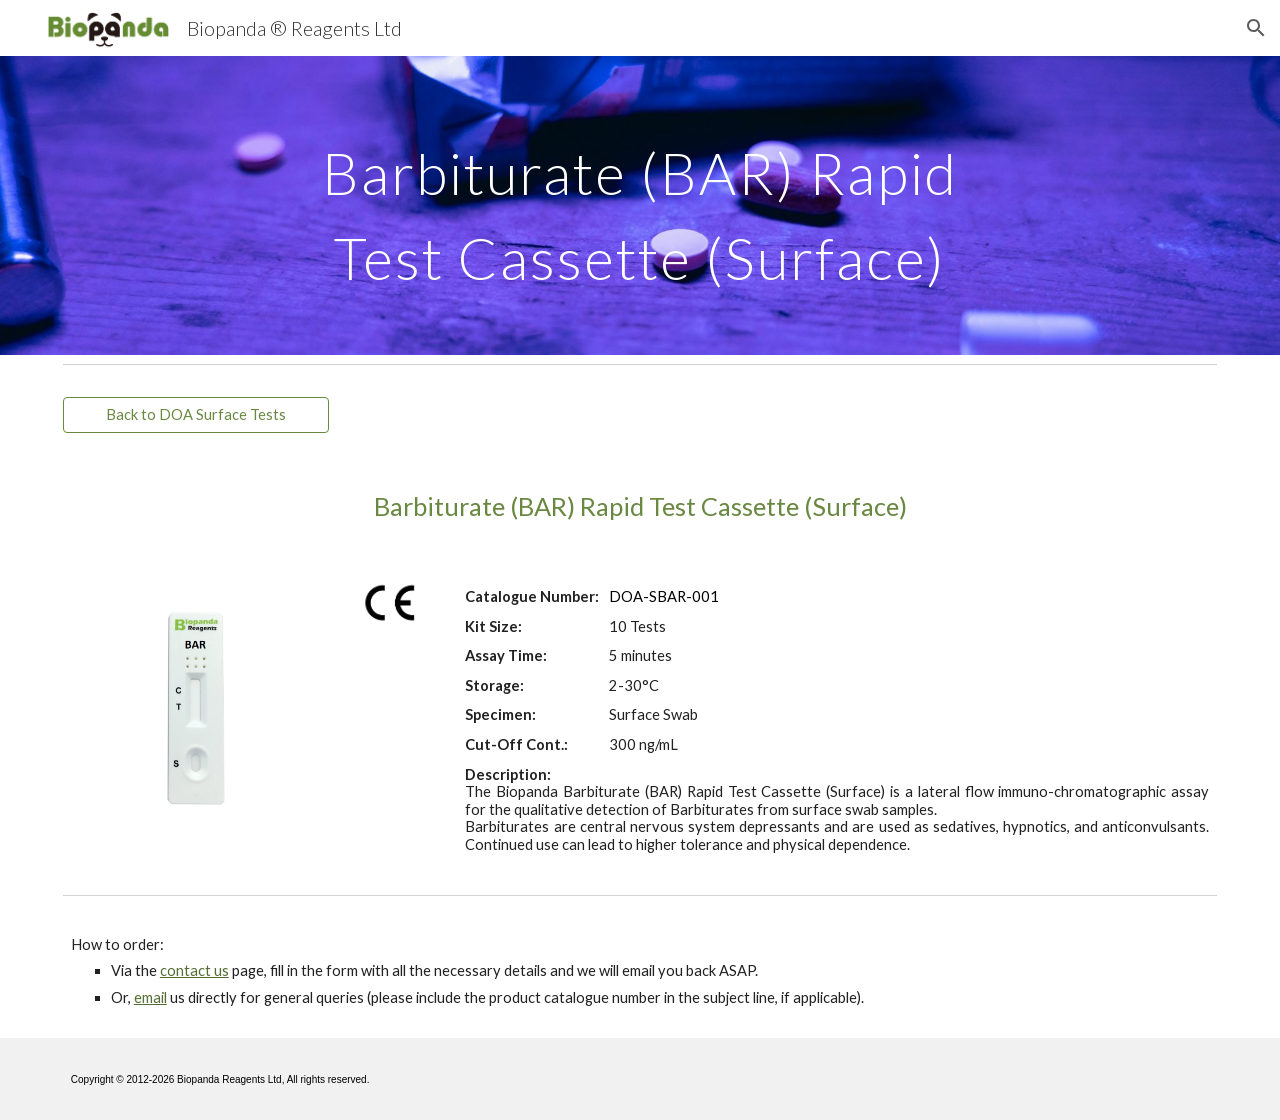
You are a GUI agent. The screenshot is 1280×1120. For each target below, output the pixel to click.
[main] (640, 205)
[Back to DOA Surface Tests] (196, 415)
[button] (1256, 28)
